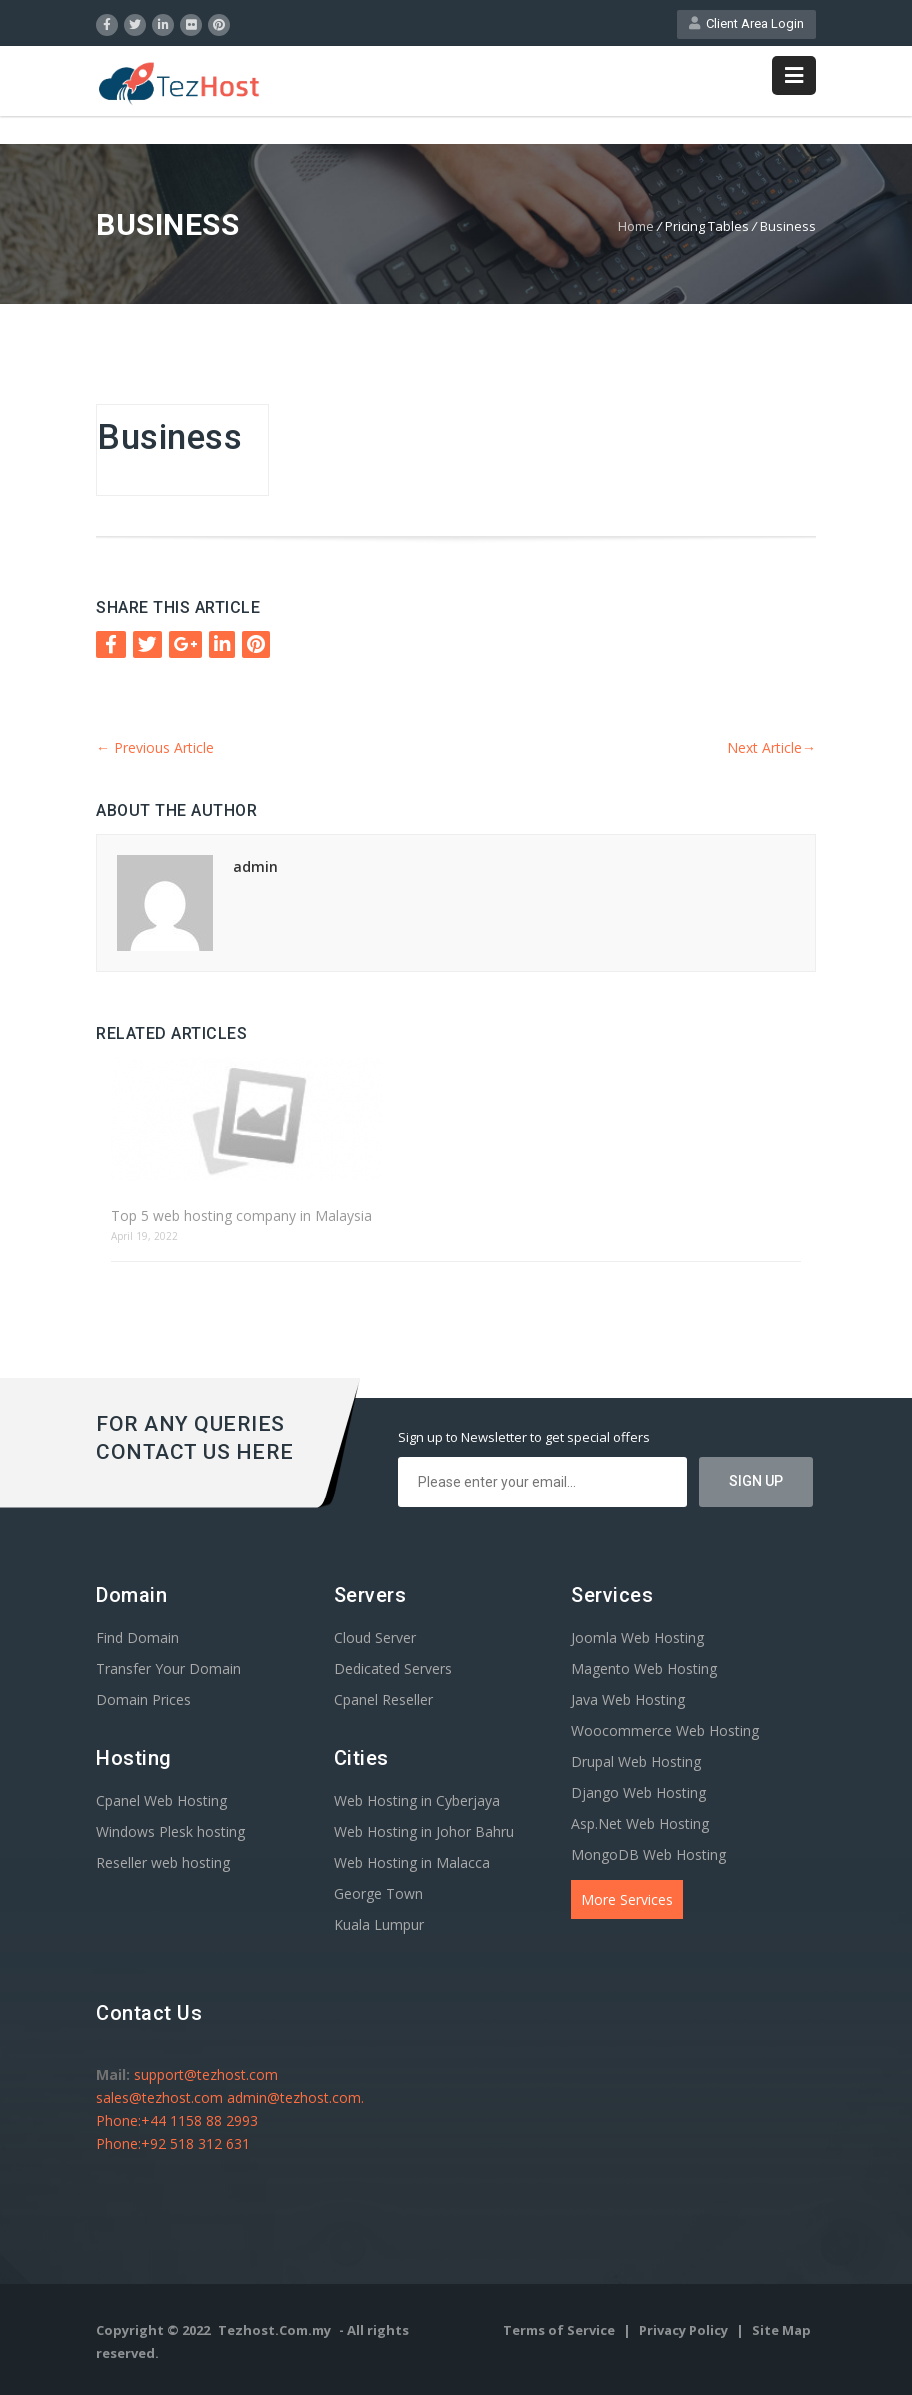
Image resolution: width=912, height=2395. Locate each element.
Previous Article (155, 747)
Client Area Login (746, 23)
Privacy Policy (685, 2330)
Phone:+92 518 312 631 (173, 2143)
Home (636, 226)
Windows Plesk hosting (170, 1831)
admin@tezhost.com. (295, 2097)
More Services (627, 1899)
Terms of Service (560, 2330)
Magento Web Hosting (644, 1668)
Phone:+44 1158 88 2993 (177, 2120)
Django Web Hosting (638, 1792)
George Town (378, 1893)
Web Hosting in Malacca (412, 1862)
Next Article (771, 747)
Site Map (781, 2330)
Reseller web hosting (163, 1862)
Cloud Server (375, 1637)
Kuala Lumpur (379, 1924)
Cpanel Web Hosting (161, 1800)
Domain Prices (143, 1699)
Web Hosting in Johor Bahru (424, 1831)
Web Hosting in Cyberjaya (417, 1800)
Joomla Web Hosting (637, 1637)
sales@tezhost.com (161, 2097)
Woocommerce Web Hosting (665, 1730)
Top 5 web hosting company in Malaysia (241, 1215)
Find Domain (137, 1637)
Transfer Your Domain (168, 1668)
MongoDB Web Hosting (648, 1854)
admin (255, 866)
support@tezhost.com (206, 2074)
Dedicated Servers (393, 1668)
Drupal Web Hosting (636, 1761)
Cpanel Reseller (383, 1699)
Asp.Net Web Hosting (640, 1823)
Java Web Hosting (628, 1699)
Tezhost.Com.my (274, 2330)
